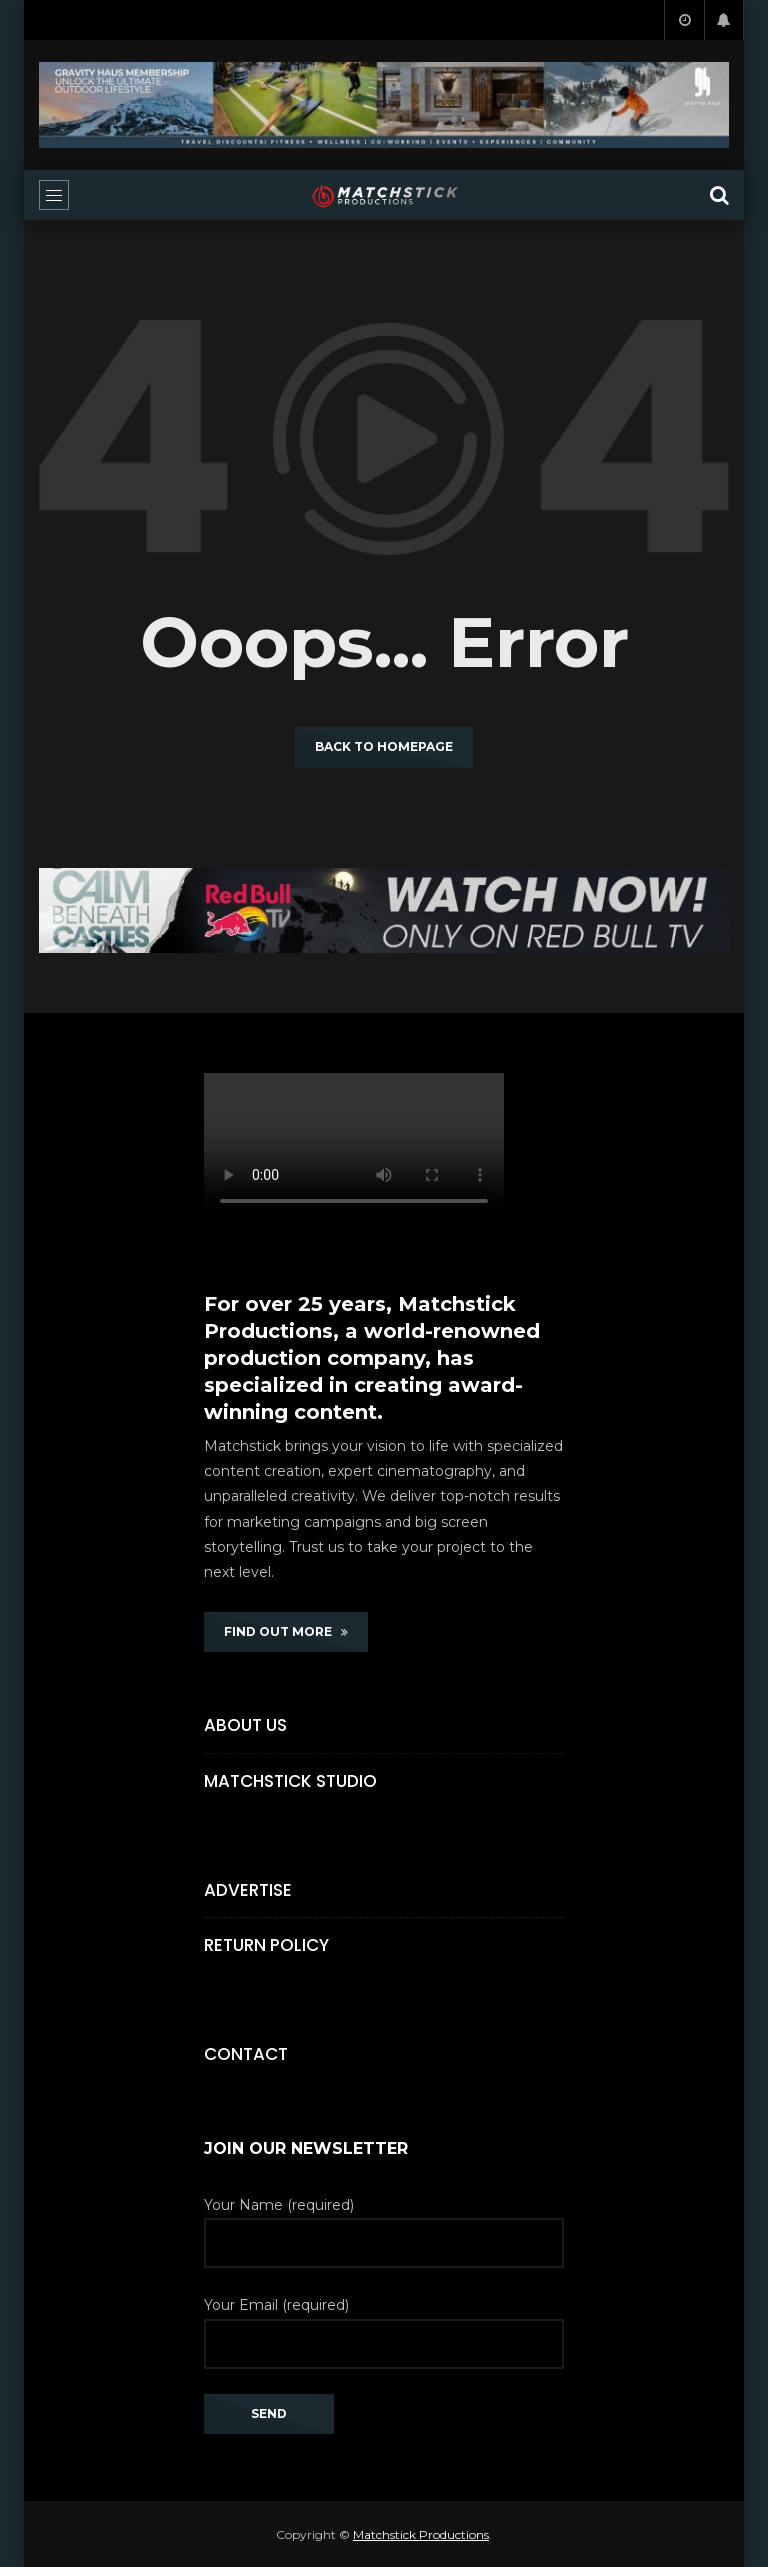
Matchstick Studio (290, 1781)
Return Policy (266, 1945)
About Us (245, 1725)
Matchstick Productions (421, 2534)
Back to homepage (384, 746)
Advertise (248, 1890)
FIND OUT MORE (286, 1631)
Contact (246, 2054)
